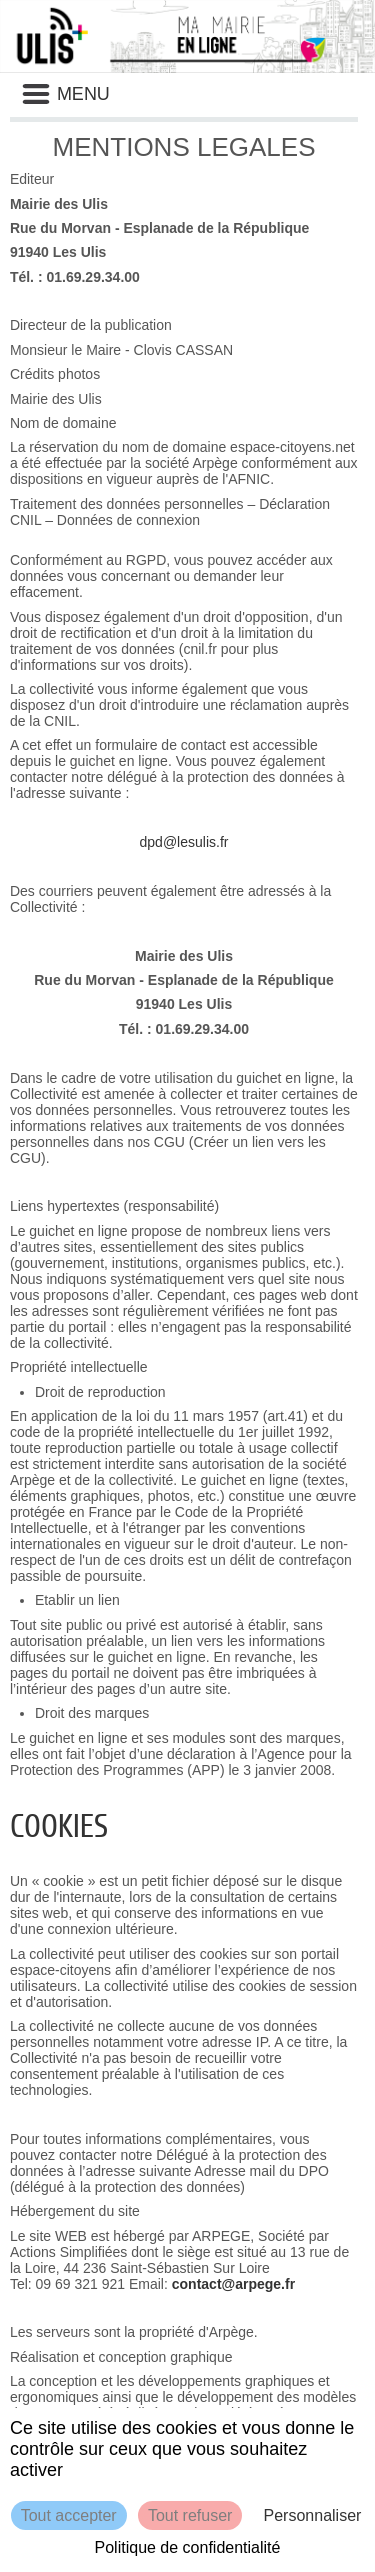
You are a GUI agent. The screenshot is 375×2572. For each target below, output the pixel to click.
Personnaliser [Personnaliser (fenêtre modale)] (313, 2515)
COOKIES (59, 1826)
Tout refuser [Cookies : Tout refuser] (190, 2515)
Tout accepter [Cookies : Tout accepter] (69, 2515)
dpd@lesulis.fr (184, 842)
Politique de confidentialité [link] (188, 2547)
